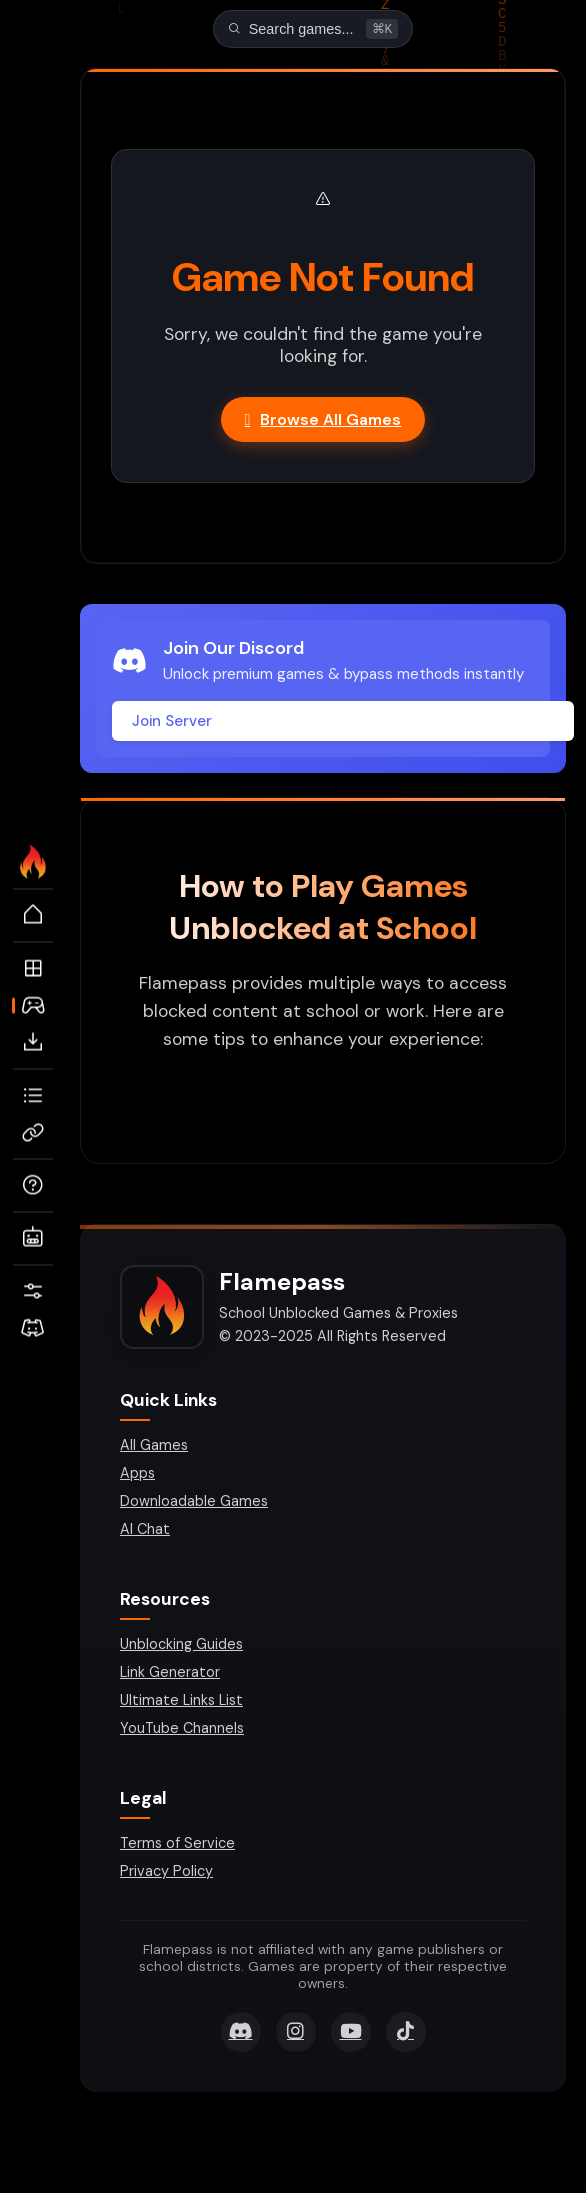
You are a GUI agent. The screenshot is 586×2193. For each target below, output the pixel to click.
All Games (154, 1447)
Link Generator (170, 1674)
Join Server (172, 723)
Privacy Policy (166, 1873)
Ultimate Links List (181, 1702)
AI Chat (145, 1531)
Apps (137, 1475)
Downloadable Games (194, 1503)
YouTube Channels (182, 1730)
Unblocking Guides (181, 1646)
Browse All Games (323, 421)
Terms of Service (177, 1845)
